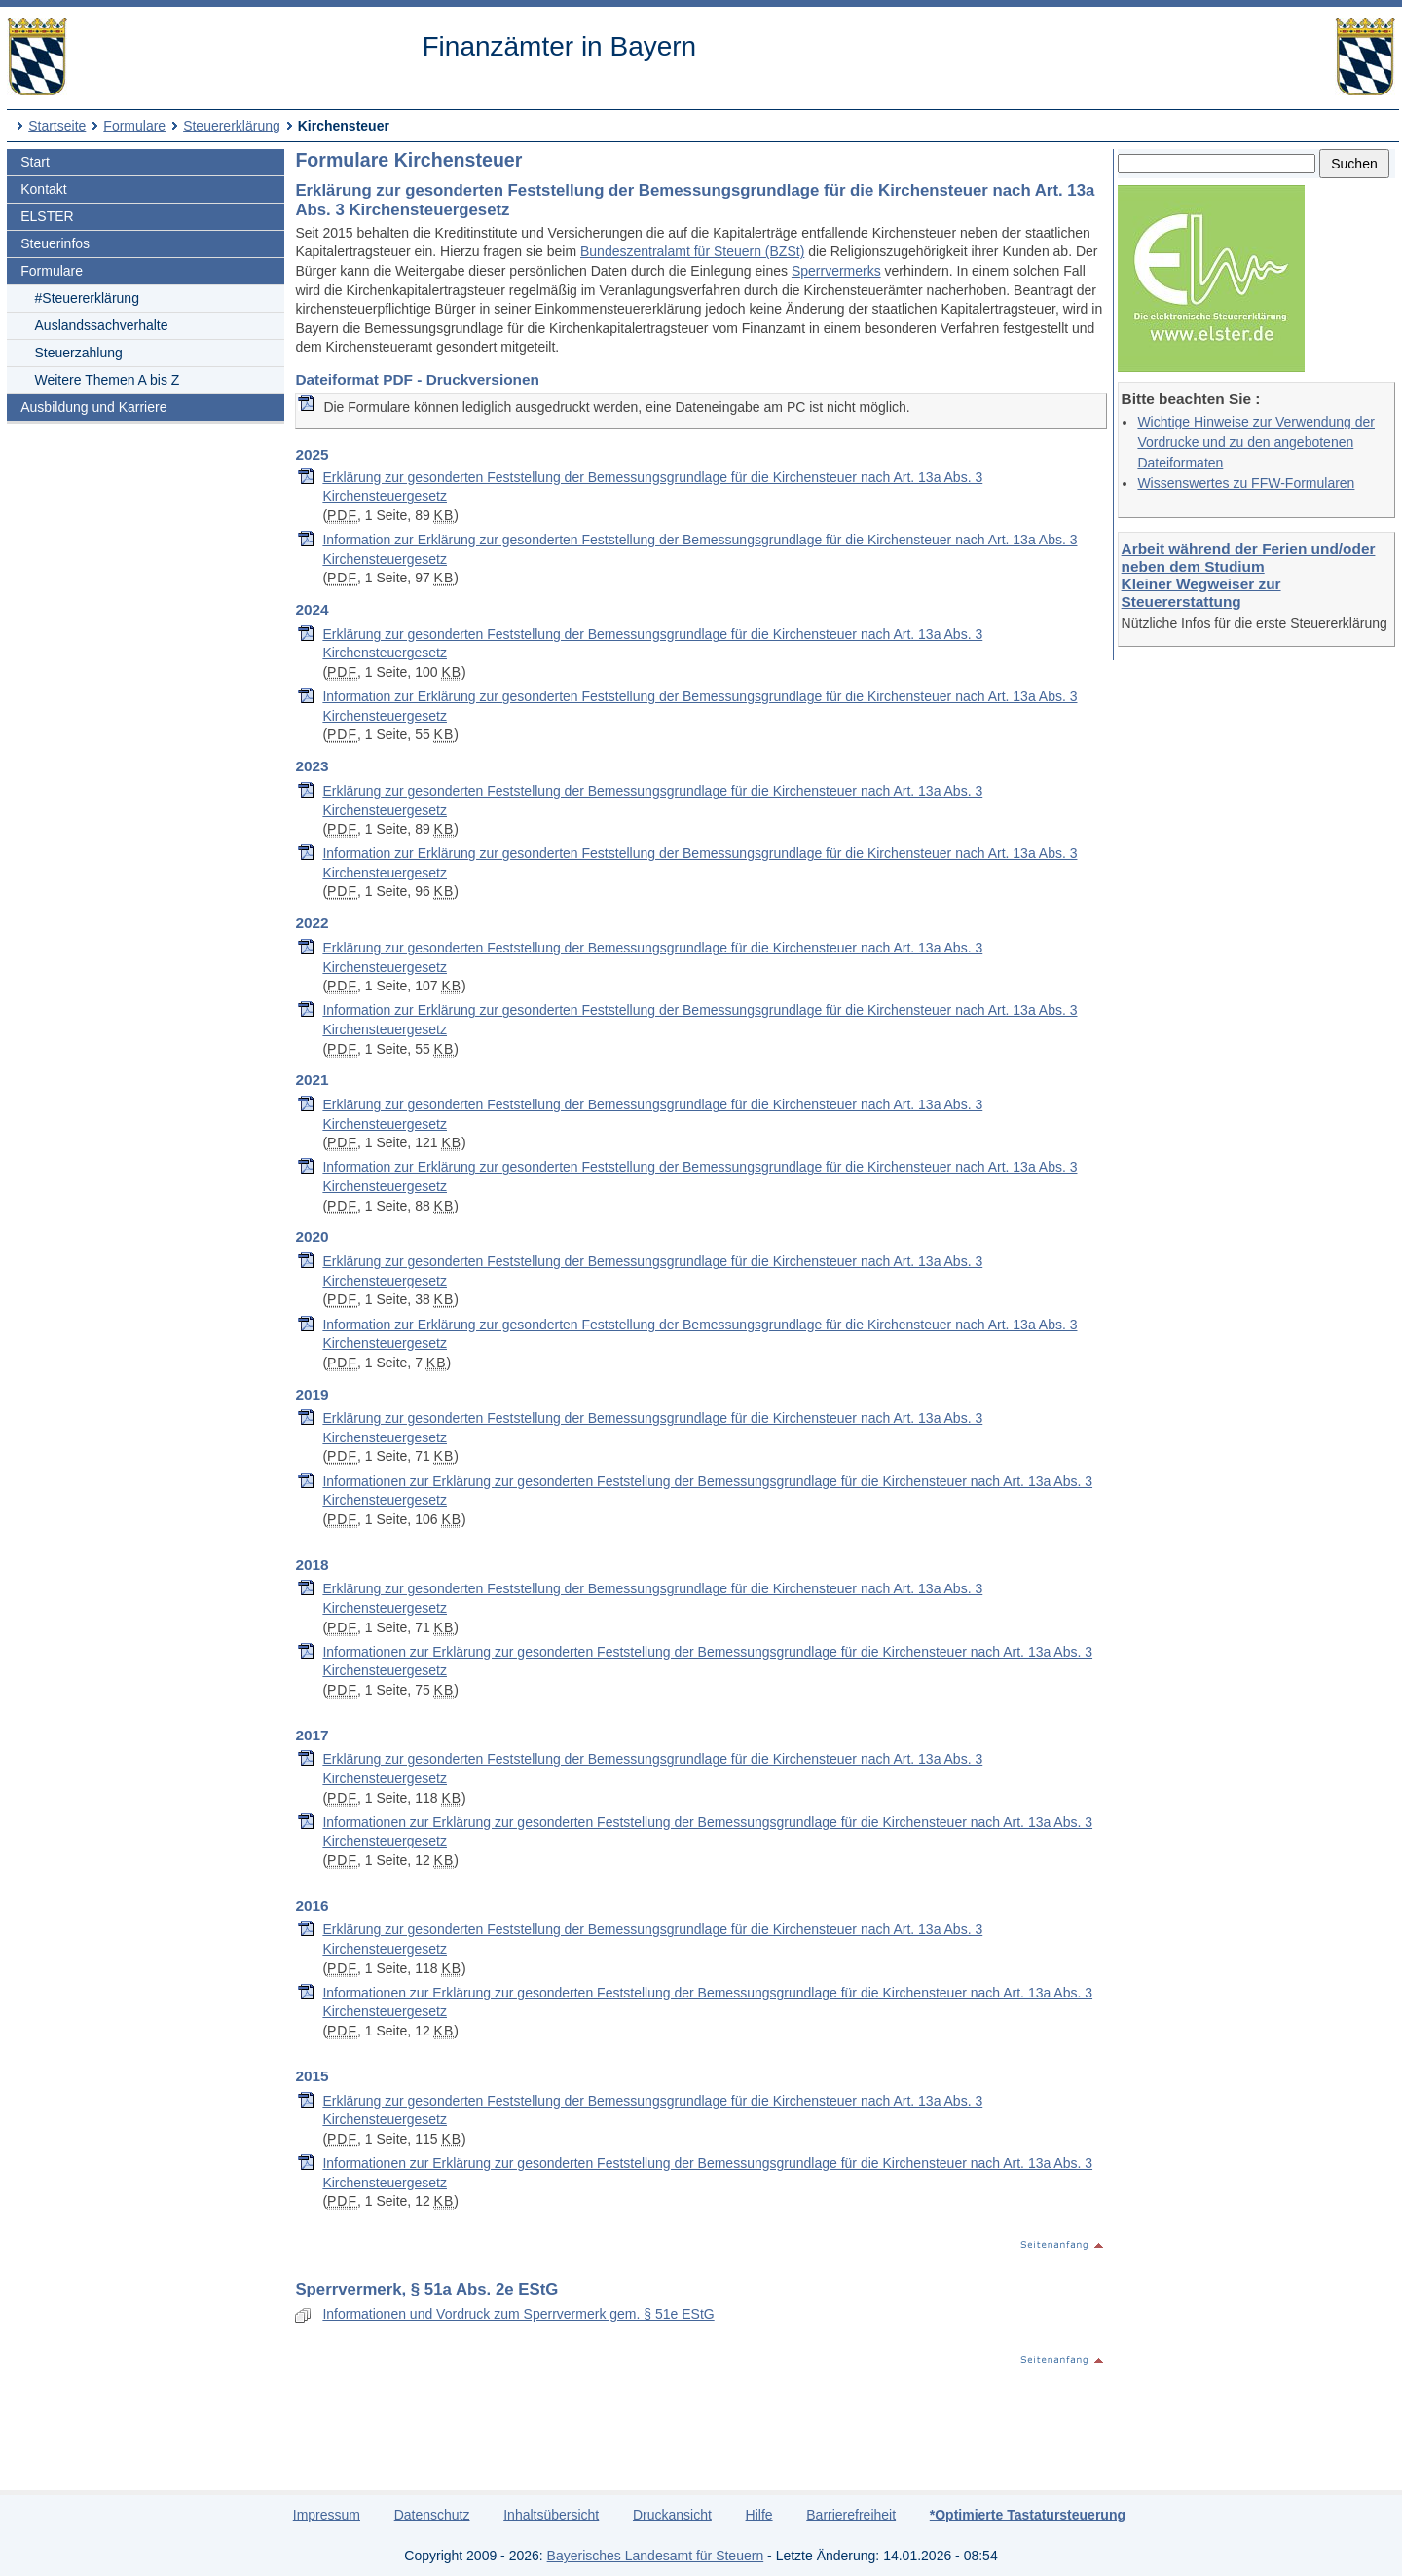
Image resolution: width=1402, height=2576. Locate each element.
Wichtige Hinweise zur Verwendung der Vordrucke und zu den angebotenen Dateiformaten (1256, 442)
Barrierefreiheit (851, 2514)
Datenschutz (432, 2514)
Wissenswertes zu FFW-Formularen (1245, 483)
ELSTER (46, 216)
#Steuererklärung (87, 298)
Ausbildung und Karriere (93, 407)
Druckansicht (672, 2514)
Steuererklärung (231, 125)
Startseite (57, 125)
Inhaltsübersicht (551, 2514)
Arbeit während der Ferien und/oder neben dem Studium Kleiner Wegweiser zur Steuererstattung (1249, 575)
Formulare (134, 125)
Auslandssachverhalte (101, 325)
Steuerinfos (55, 243)
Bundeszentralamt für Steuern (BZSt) (692, 251)
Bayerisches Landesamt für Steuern (655, 2555)
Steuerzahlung (79, 352)
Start (35, 161)
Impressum (326, 2514)
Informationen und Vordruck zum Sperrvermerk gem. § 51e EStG (518, 2314)
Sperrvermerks (836, 271)
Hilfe (759, 2514)
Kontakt (43, 189)
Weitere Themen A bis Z (107, 380)
